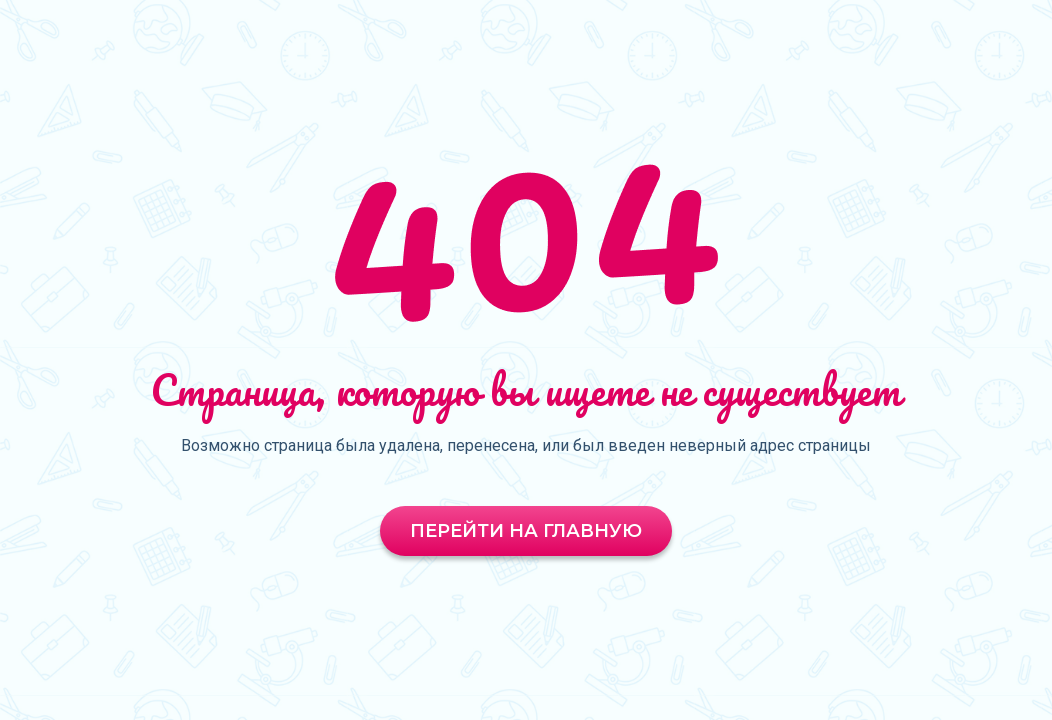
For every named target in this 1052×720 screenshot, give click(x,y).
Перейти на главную (526, 531)
